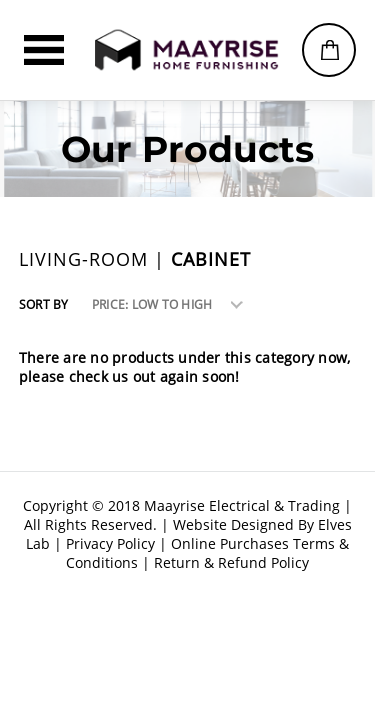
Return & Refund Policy (231, 562)
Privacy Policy (110, 543)
